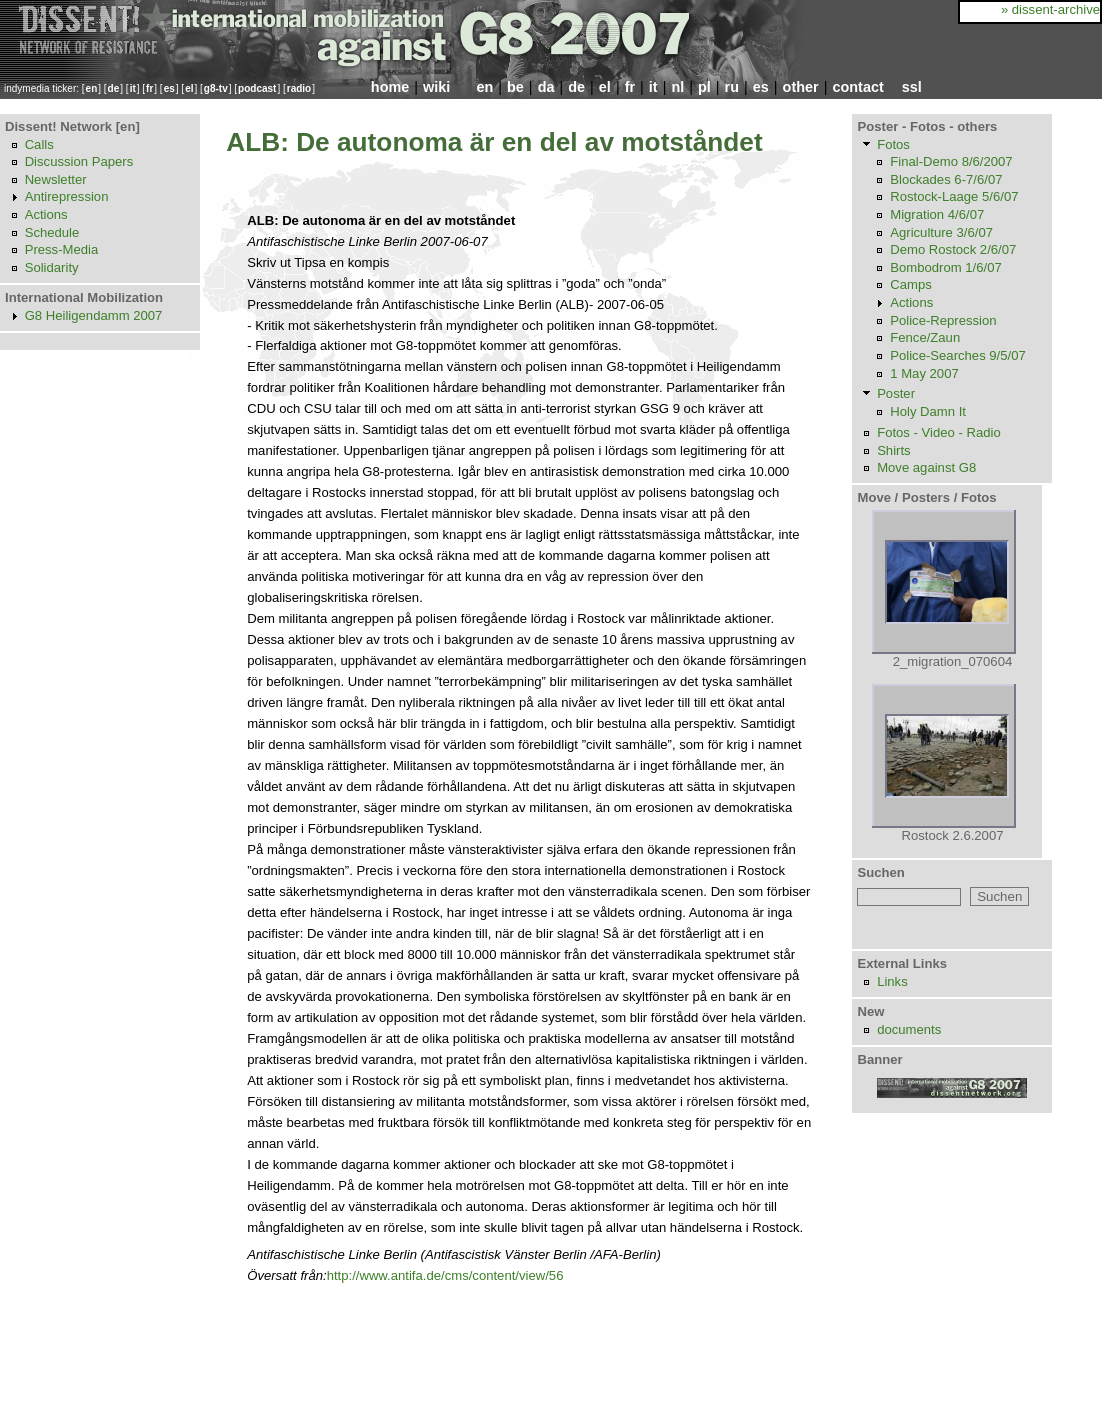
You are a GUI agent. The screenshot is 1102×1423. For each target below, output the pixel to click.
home (390, 87)
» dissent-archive (1050, 9)
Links (892, 981)
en (92, 88)
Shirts (894, 450)
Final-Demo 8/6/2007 (951, 161)
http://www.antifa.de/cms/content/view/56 (445, 1275)
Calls (39, 144)
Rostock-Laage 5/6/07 (954, 196)
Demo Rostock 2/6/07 (953, 249)
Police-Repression (943, 320)
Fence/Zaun (925, 337)
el (189, 88)
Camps (911, 284)
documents (909, 1029)
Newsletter (56, 179)
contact (857, 87)
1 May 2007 (924, 373)
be (515, 87)
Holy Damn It (928, 411)
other (801, 87)
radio (299, 88)
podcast (257, 88)
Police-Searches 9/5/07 (958, 355)
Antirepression (67, 196)
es (169, 88)
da (546, 87)
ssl (912, 87)
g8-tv (216, 88)
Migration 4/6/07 (937, 214)
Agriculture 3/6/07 (941, 232)
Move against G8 (926, 467)
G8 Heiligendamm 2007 (94, 315)
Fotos (893, 144)
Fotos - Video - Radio (939, 432)
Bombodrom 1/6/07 (946, 267)
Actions (46, 214)
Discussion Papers (79, 161)
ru (732, 87)
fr (149, 88)
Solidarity (52, 267)
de (114, 88)
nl (677, 87)
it (133, 88)
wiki (436, 87)
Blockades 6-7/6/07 (946, 179)
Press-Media (62, 249)
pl (704, 87)
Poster (896, 393)
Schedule (52, 232)
